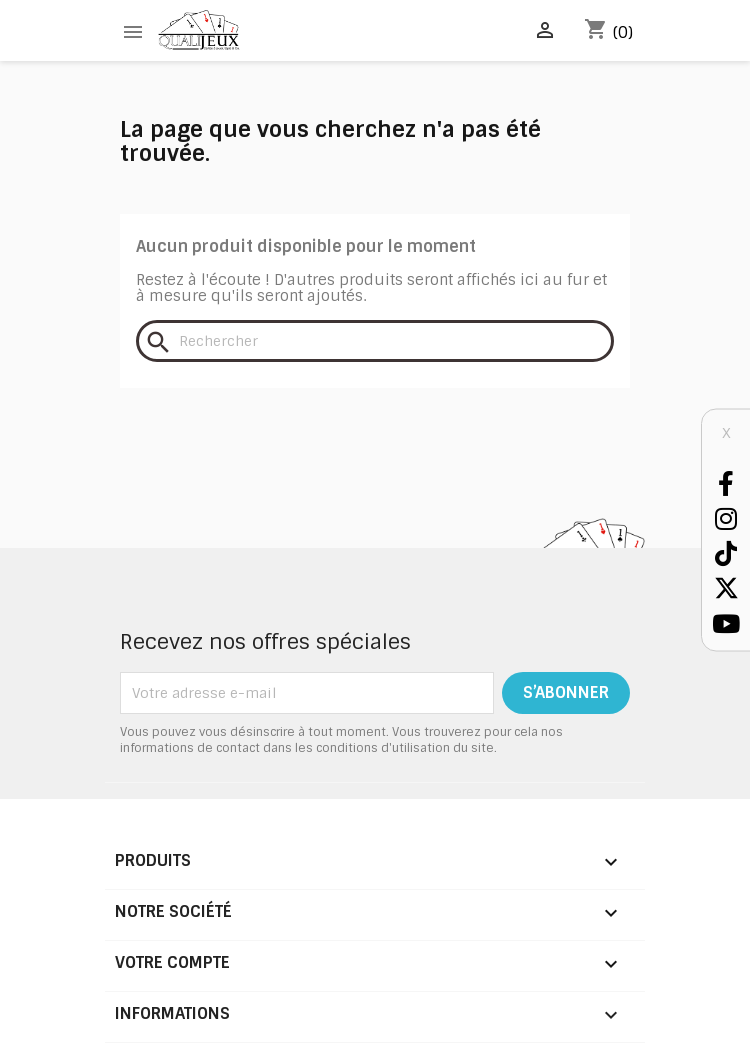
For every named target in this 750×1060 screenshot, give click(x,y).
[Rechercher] (375, 341)
